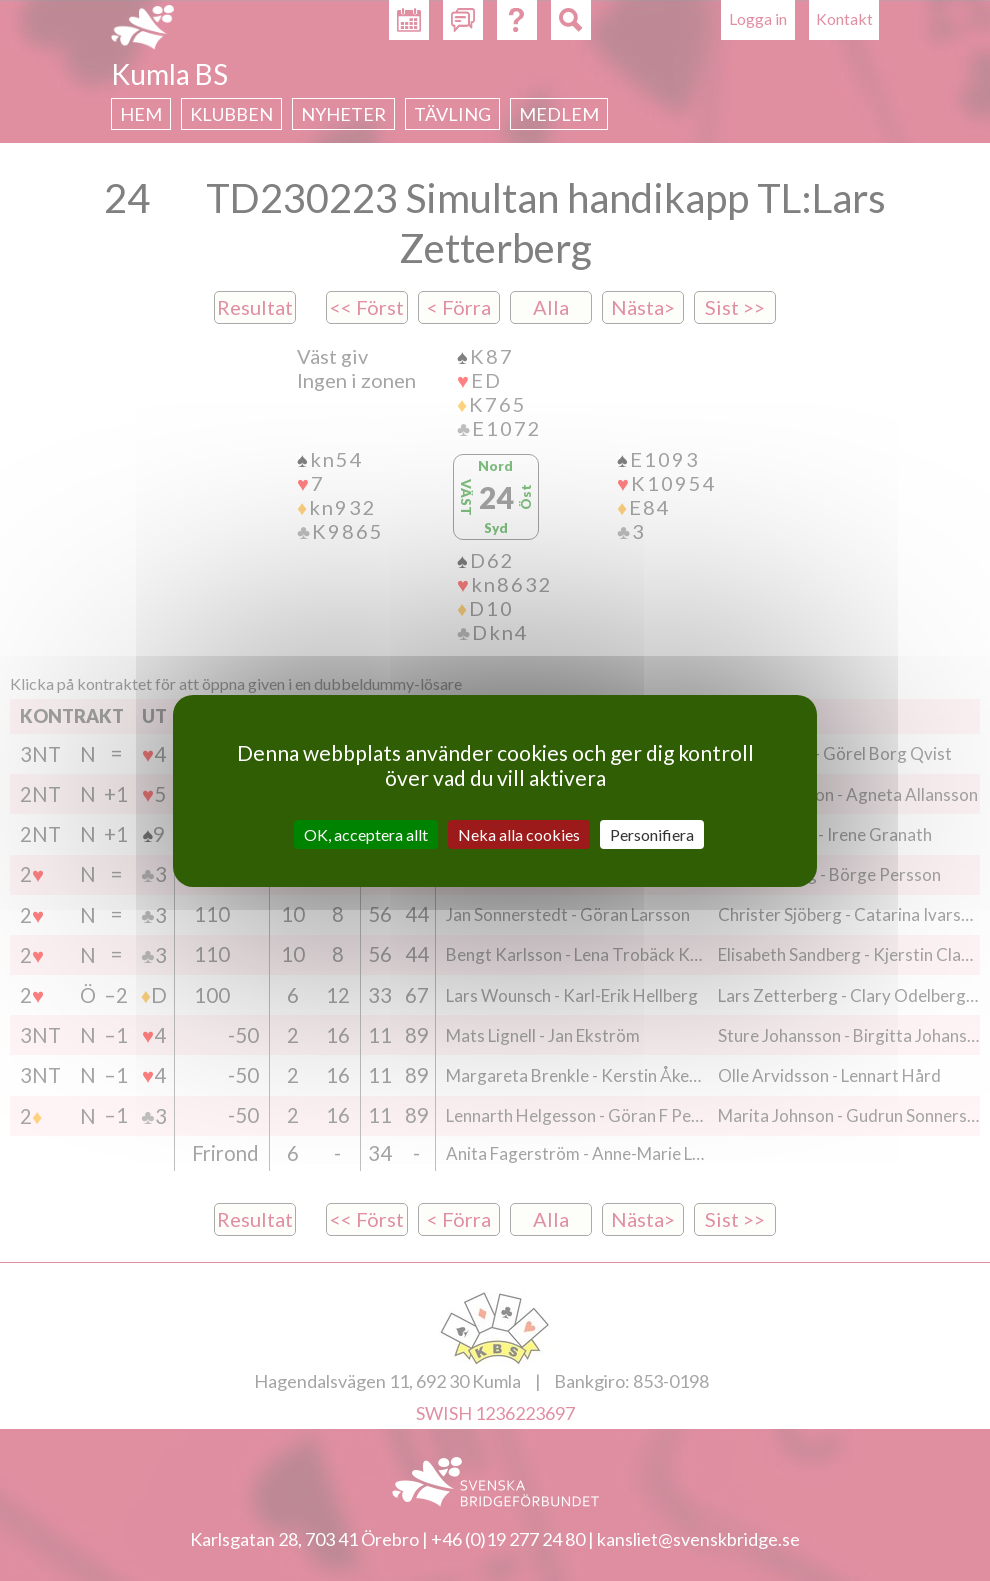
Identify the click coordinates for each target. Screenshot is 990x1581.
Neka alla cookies (519, 833)
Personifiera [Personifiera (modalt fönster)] (652, 833)
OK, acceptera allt (366, 833)
